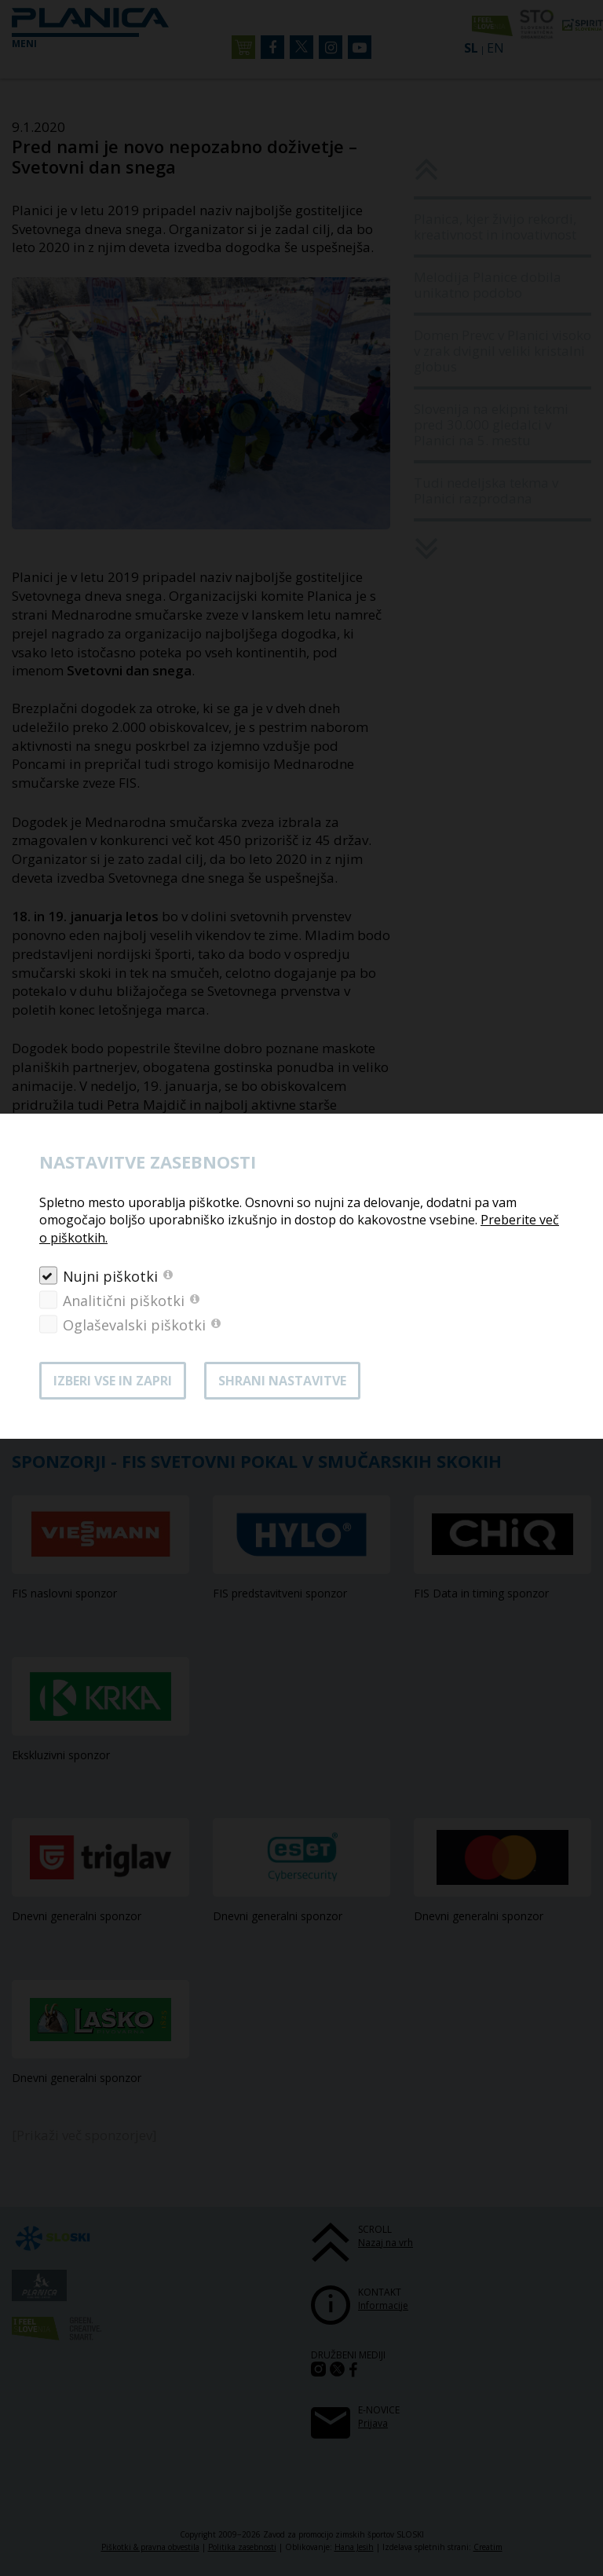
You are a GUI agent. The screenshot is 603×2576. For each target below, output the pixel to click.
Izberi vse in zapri (112, 1380)
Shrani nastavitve (282, 1380)
